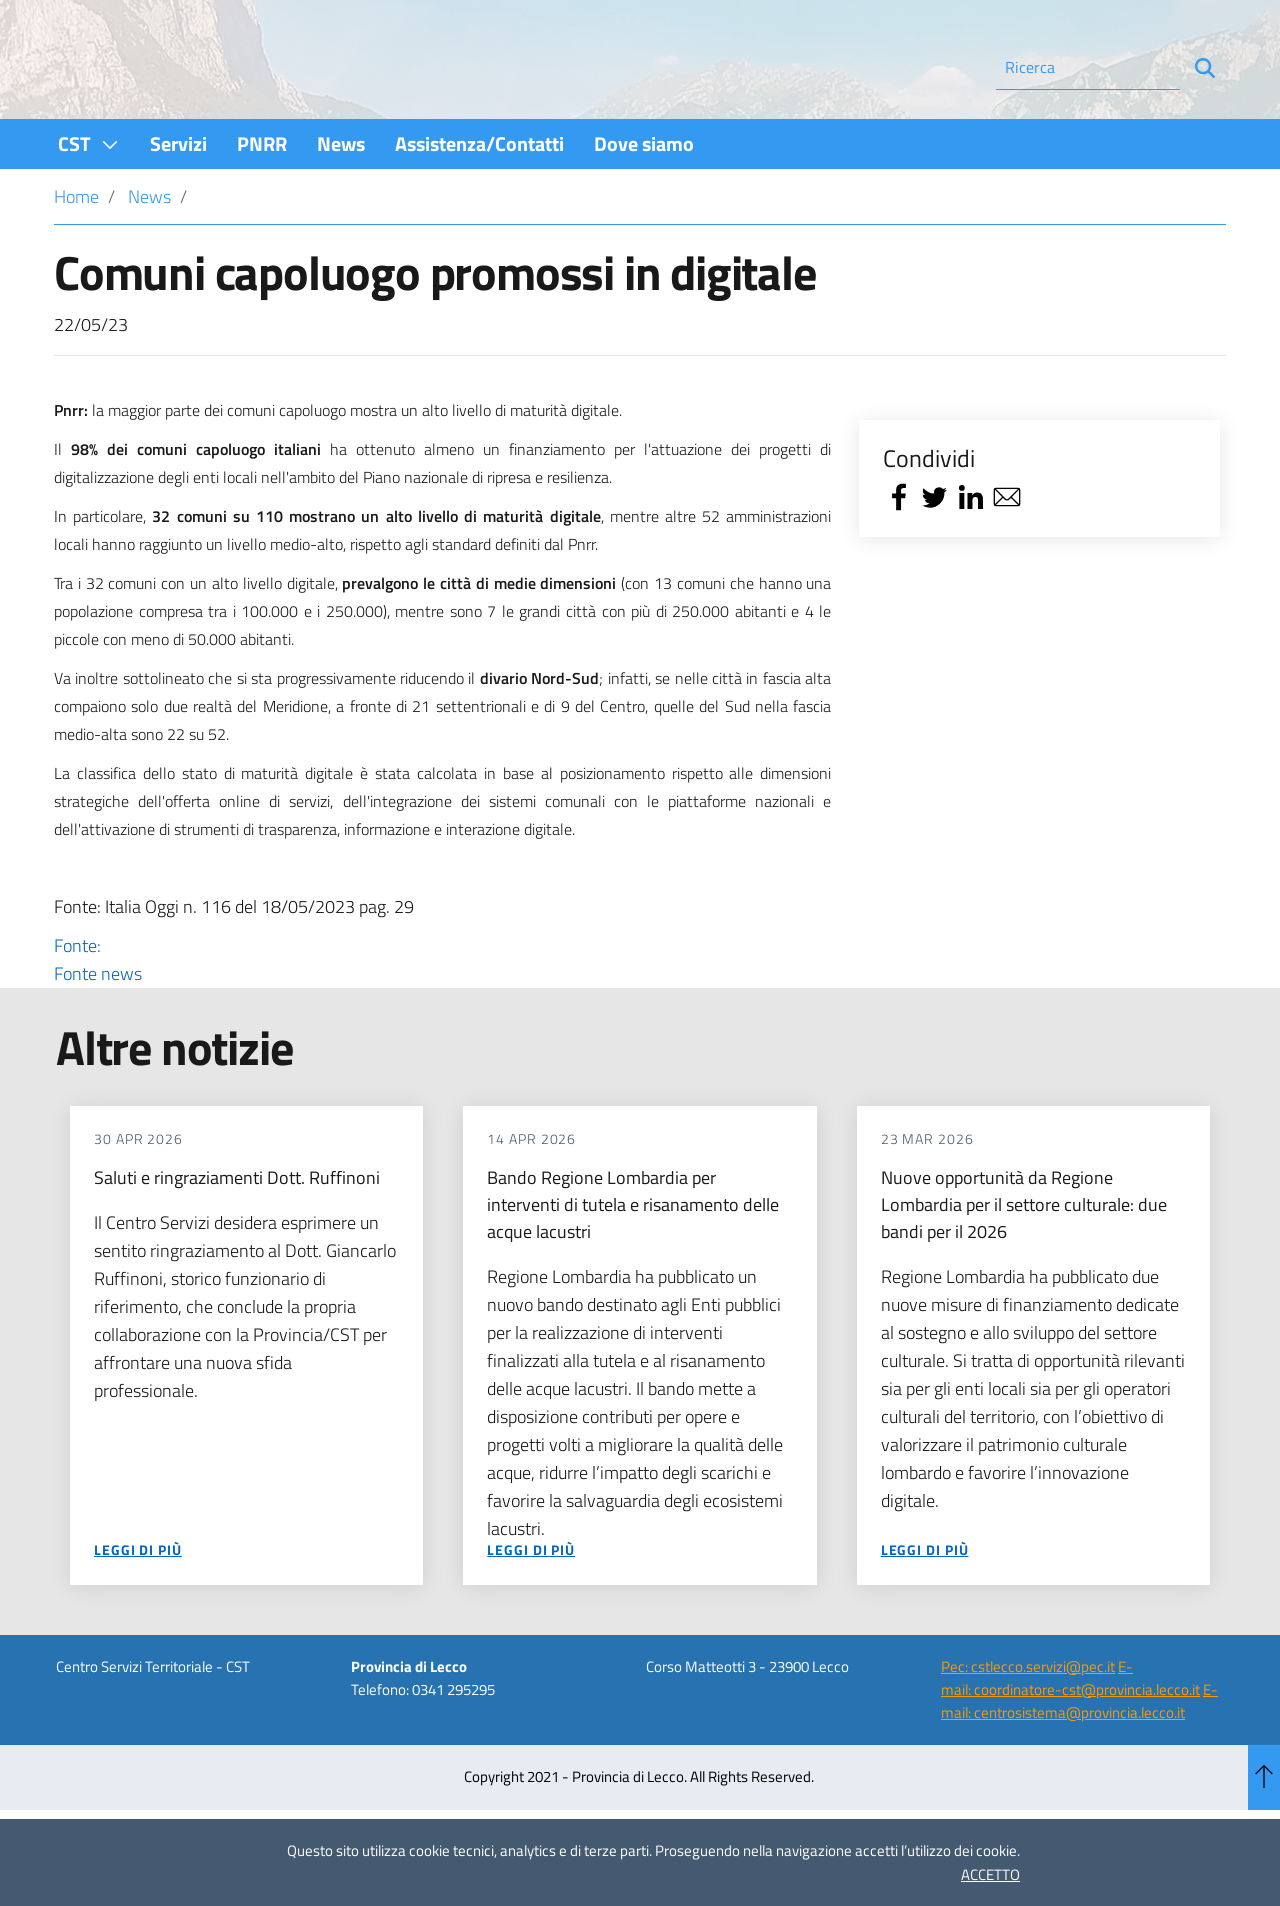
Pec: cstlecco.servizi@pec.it (1028, 1719)
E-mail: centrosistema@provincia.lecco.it (1079, 1755)
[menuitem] (89, 197)
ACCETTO (990, 1874)
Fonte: (442, 1014)
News (149, 250)
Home (76, 250)
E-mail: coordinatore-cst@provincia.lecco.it (1070, 1731)
